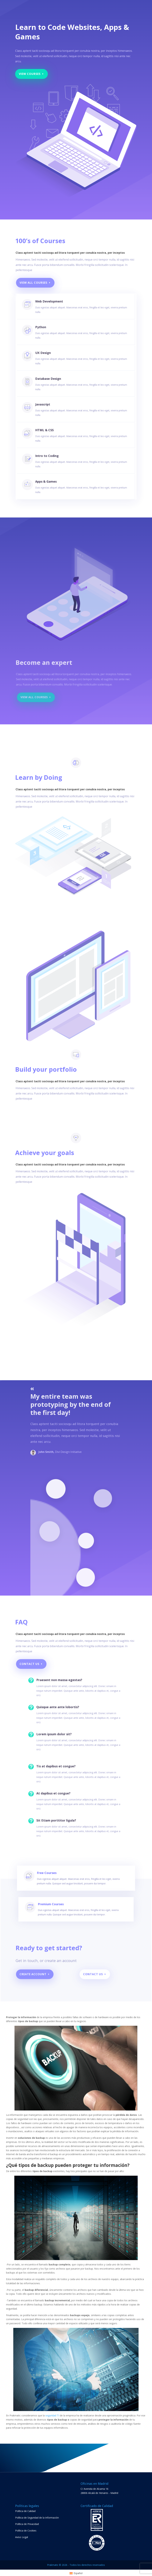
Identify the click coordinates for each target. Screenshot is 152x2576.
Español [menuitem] (78, 2573)
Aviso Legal (21, 2537)
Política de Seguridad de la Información (37, 2517)
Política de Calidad (25, 2511)
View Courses (30, 74)
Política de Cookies (25, 2530)
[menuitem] (76, 2573)
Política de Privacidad (27, 2524)
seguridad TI (52, 2415)
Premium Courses (56, 1911)
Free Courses (53, 1882)
